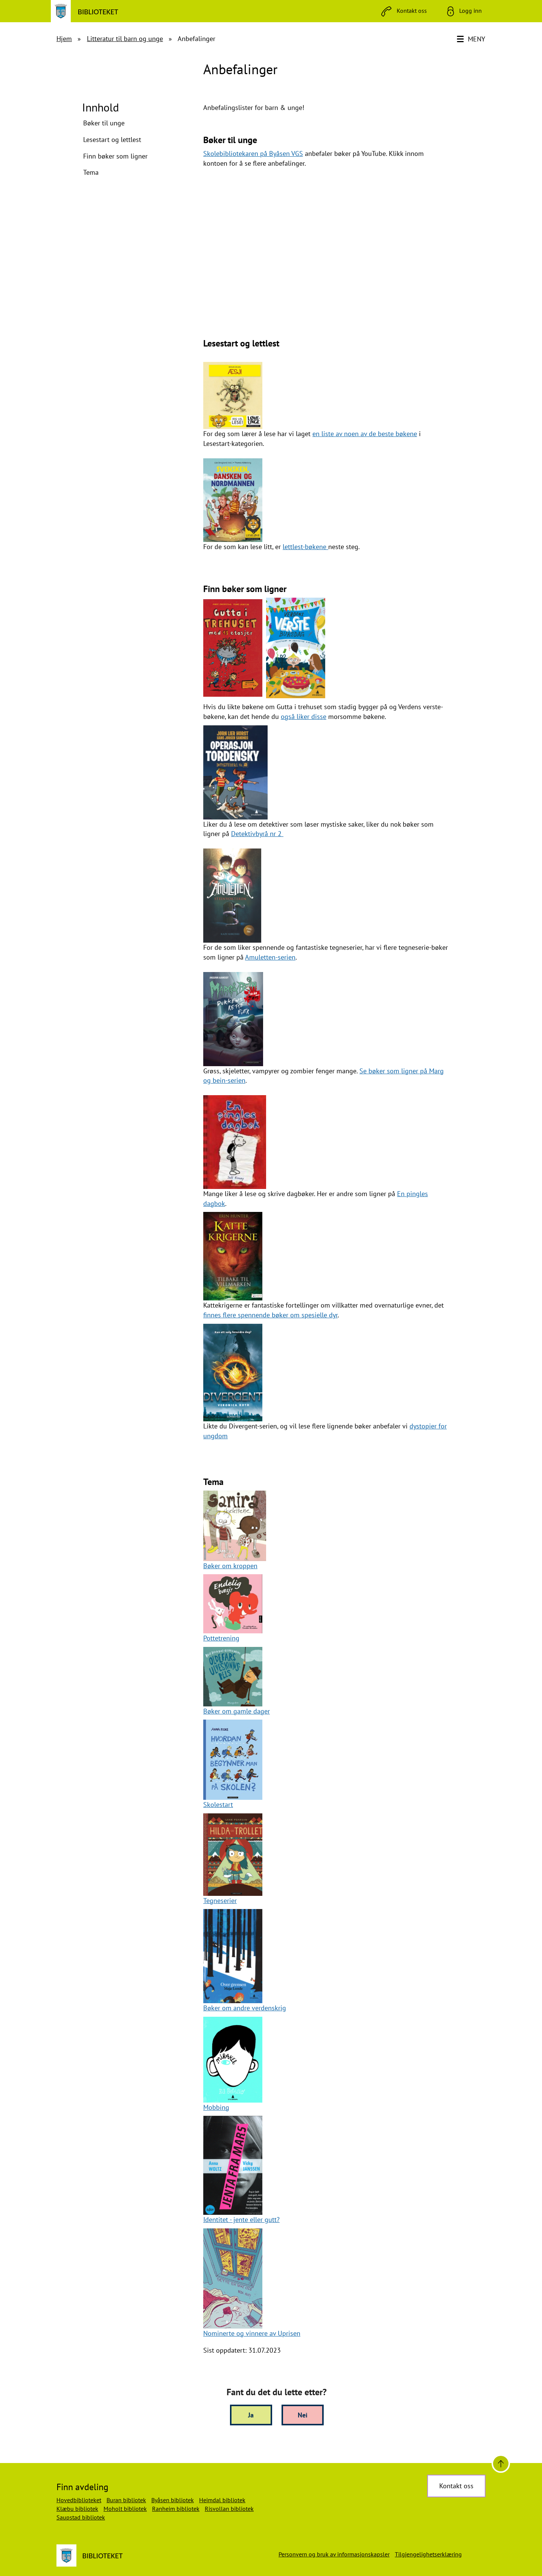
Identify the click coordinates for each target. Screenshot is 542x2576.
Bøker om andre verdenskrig (244, 2008)
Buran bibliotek (126, 2500)
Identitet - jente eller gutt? (241, 2219)
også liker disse (303, 716)
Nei (303, 2415)
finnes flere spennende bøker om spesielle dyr (270, 1315)
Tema (91, 172)
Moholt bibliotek (125, 2508)
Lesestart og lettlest (112, 139)
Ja (251, 2415)
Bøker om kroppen (230, 1565)
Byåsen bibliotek (172, 2500)
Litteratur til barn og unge (125, 38)
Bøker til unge (104, 123)
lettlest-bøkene (305, 546)
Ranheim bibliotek (175, 2508)
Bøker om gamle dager (236, 1711)
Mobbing (216, 2107)
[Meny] (471, 39)
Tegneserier (220, 1900)
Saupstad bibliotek (80, 2517)
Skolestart (218, 1804)
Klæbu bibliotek (77, 2508)
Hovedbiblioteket (78, 2500)
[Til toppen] (501, 2463)
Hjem (64, 38)
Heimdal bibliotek (222, 2500)
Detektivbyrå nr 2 (257, 833)
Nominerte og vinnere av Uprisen (251, 2333)
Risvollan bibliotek (229, 2508)
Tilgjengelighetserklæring (428, 2554)
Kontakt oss (456, 2485)
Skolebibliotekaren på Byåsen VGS (253, 153)
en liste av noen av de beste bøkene (364, 433)
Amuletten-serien (270, 957)
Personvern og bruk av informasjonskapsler (334, 2554)
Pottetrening (221, 1638)
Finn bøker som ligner (115, 156)
